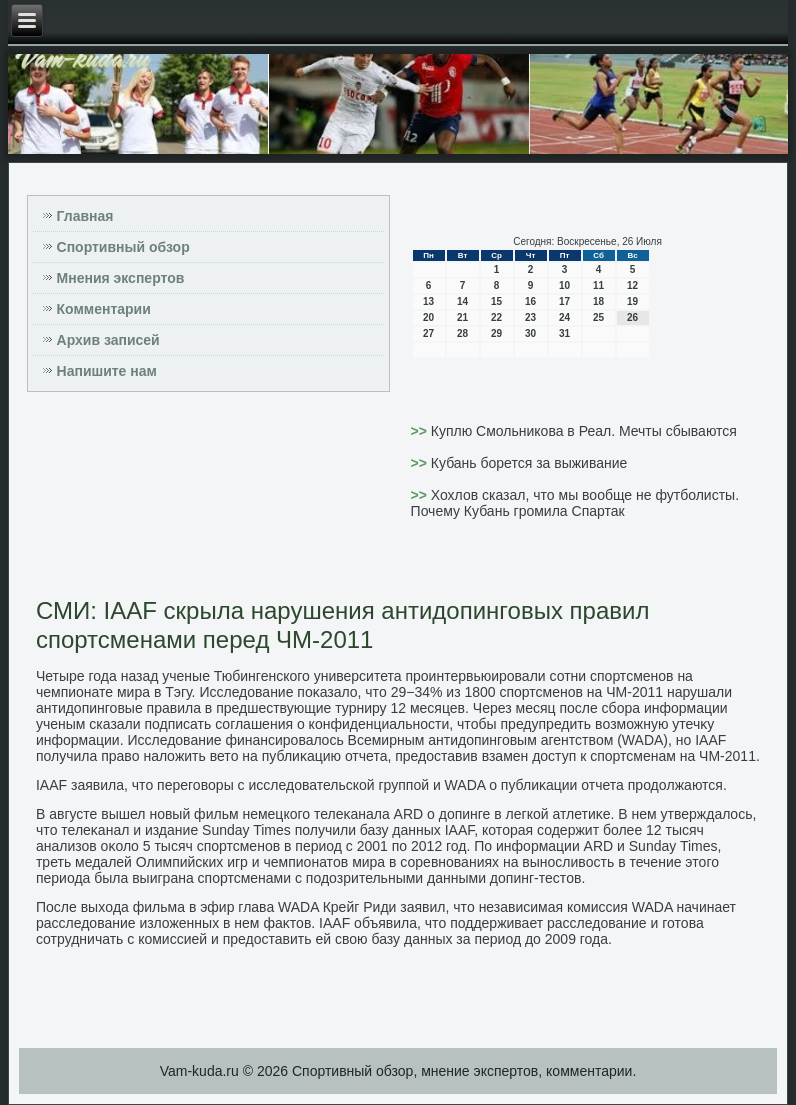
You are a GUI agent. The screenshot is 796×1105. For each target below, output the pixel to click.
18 (598, 301)
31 (564, 333)
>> (421, 431)
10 (564, 285)
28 (462, 333)
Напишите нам (107, 371)
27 (428, 333)
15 (496, 301)
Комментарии (104, 309)
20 (428, 317)
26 (632, 317)
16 (530, 301)
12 (632, 285)
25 (598, 317)
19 (632, 301)
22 (496, 317)
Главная (85, 216)
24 (564, 317)
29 (496, 333)
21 (462, 317)
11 (598, 285)
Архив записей (108, 340)
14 (462, 301)
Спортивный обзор (123, 247)
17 (564, 301)
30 (530, 333)
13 (428, 301)
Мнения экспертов (121, 278)
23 (530, 317)
